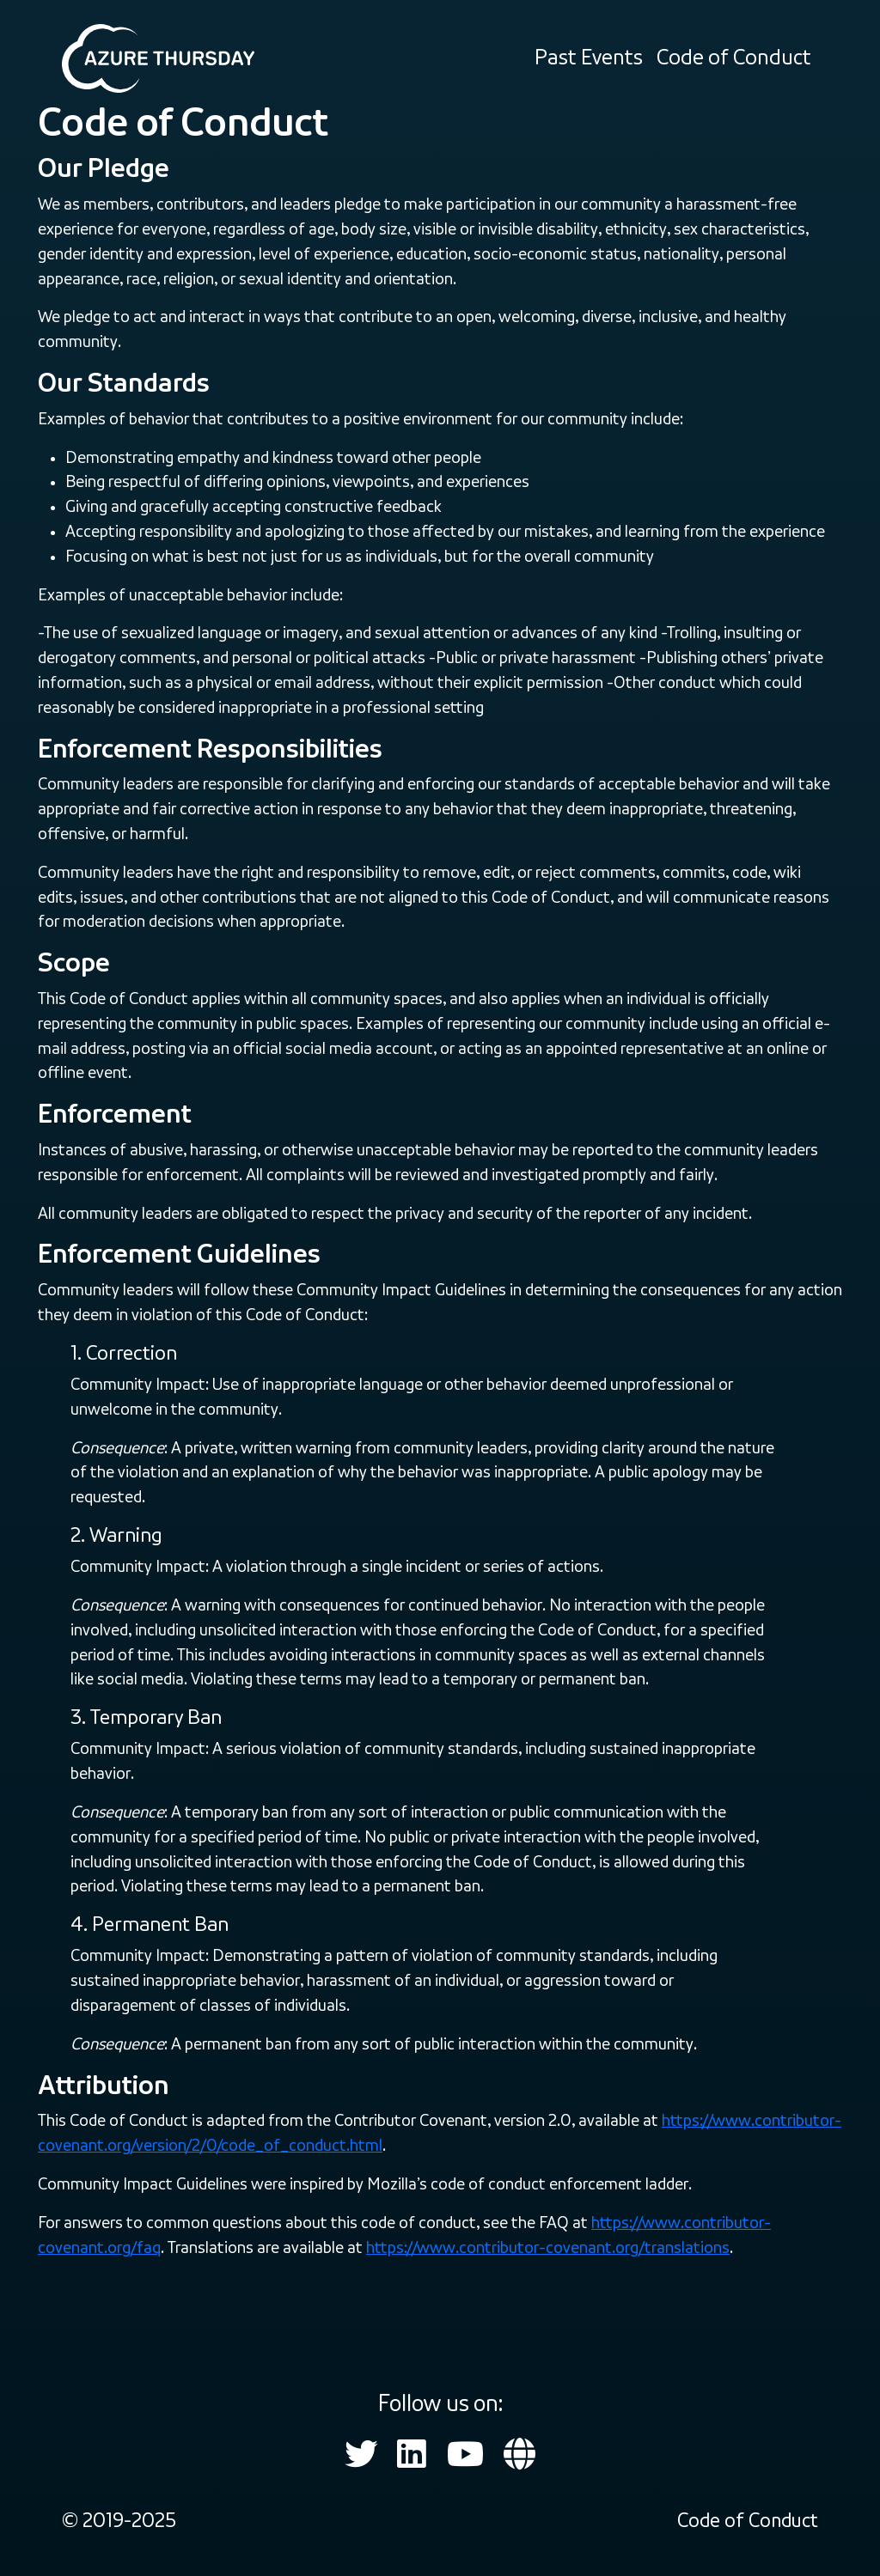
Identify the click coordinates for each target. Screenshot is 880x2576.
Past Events (589, 57)
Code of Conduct (734, 57)
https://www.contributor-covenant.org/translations (548, 2247)
